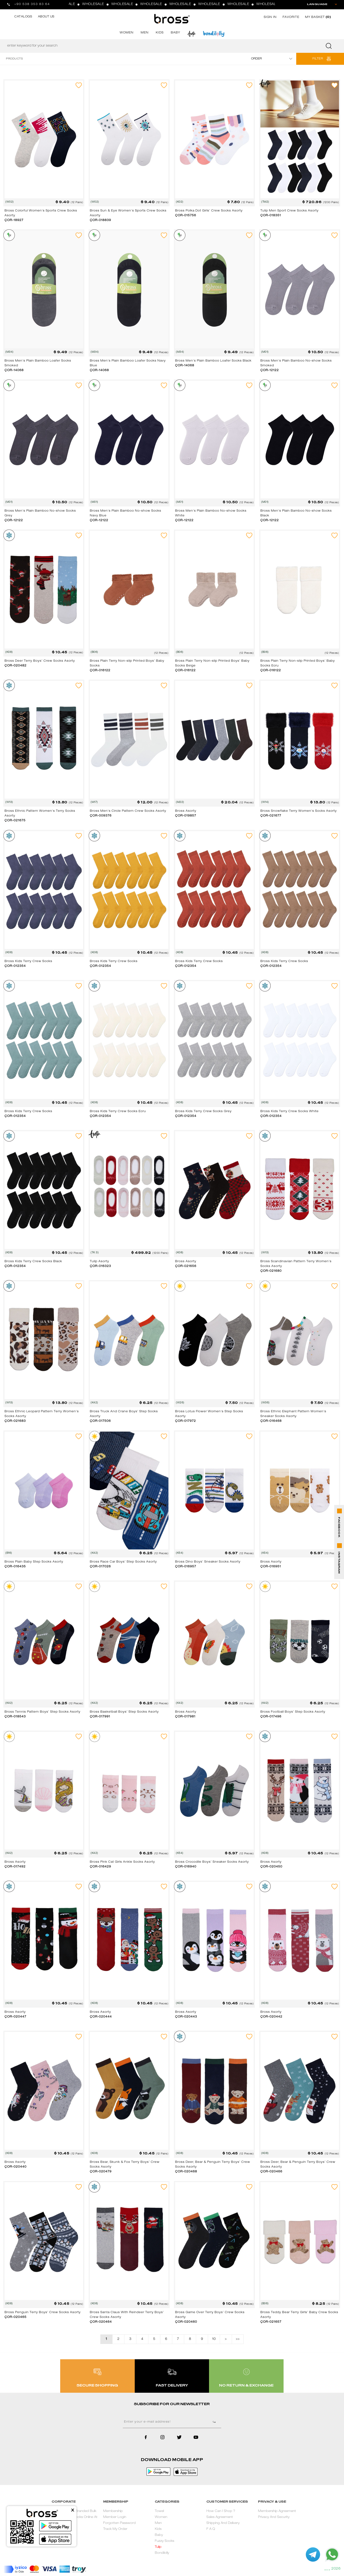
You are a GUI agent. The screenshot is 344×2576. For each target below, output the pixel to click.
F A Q (210, 2529)
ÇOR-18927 (14, 220)
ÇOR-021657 (270, 2322)
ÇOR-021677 (270, 815)
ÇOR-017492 (15, 1866)
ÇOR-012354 (15, 966)
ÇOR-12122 (269, 370)
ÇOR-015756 (185, 215)
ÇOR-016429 (100, 1866)
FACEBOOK (339, 1527)
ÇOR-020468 (186, 2171)
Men (158, 2523)
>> (238, 2339)
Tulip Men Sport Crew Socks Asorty (289, 210)
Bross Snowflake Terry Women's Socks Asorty (298, 811)
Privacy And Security (274, 2517)
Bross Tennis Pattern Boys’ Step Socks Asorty (43, 1711)
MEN (145, 32)
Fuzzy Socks (164, 2541)
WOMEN (127, 32)
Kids (158, 2529)
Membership (113, 2511)
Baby (159, 2535)
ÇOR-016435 (15, 1566)
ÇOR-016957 (185, 1566)
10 (214, 2339)
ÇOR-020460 (186, 2322)
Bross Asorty (185, 811)
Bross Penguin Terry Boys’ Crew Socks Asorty (43, 2312)
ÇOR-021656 (185, 1266)
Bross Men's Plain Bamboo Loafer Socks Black (213, 360)
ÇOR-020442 (271, 2016)
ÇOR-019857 (185, 815)
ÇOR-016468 (271, 1421)
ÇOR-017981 (185, 1716)
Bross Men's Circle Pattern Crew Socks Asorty (128, 811)
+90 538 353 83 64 (32, 4)
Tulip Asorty (99, 1261)
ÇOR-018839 (100, 220)
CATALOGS (23, 16)
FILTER (317, 58)
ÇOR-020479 (101, 2171)
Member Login (114, 2517)
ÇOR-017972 (185, 1421)
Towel (159, 2511)
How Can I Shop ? (220, 2511)
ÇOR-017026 (100, 1566)
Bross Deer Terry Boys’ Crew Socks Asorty (40, 661)
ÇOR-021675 (15, 820)
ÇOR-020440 (16, 2166)
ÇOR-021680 (271, 1271)
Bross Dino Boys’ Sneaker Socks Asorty (208, 1561)
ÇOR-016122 (100, 670)
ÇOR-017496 (270, 1716)
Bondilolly (162, 2553)
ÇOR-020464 (101, 2322)
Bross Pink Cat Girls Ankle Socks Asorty (122, 1862)
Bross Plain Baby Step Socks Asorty (34, 1561)
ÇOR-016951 (270, 1566)
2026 (335, 2569)
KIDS (160, 32)
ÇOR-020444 (101, 2016)
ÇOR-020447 (15, 2016)
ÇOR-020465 (16, 2317)
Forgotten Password (119, 2523)
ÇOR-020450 (271, 1866)
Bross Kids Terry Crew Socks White (289, 1111)
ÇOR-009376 (101, 815)
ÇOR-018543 (15, 1716)
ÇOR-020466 (271, 2171)
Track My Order (115, 2529)
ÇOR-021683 (15, 1421)
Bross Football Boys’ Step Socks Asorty (292, 1711)
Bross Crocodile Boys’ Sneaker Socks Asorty (212, 1862)
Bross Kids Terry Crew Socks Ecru (118, 1111)
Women (161, 2517)
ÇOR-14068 (14, 370)
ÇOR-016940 (185, 1866)
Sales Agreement (219, 2517)
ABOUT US (46, 16)
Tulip (158, 2547)
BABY (175, 32)
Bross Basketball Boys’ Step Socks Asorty (124, 1711)
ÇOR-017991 (100, 1716)
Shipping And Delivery (223, 2523)
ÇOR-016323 (100, 1266)
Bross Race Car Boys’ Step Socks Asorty (123, 1561)
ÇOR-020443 (186, 2016)
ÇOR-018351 (270, 215)
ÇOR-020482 (16, 665)
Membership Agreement (277, 2511)
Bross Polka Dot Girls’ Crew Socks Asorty (209, 210)
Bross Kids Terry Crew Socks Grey (203, 1111)
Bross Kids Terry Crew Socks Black (33, 1261)
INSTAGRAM (339, 1563)
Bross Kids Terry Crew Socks (28, 961)
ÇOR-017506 (100, 1421)
